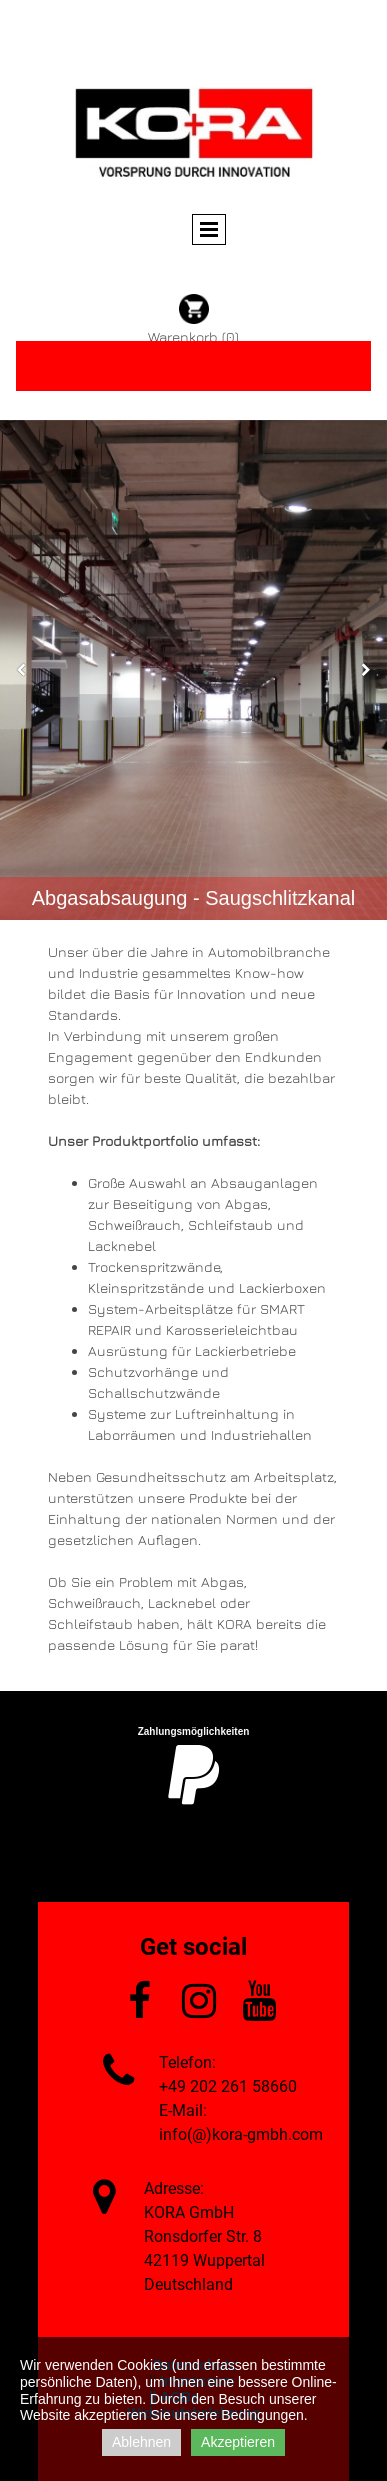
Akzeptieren (238, 2442)
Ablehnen (141, 2442)
